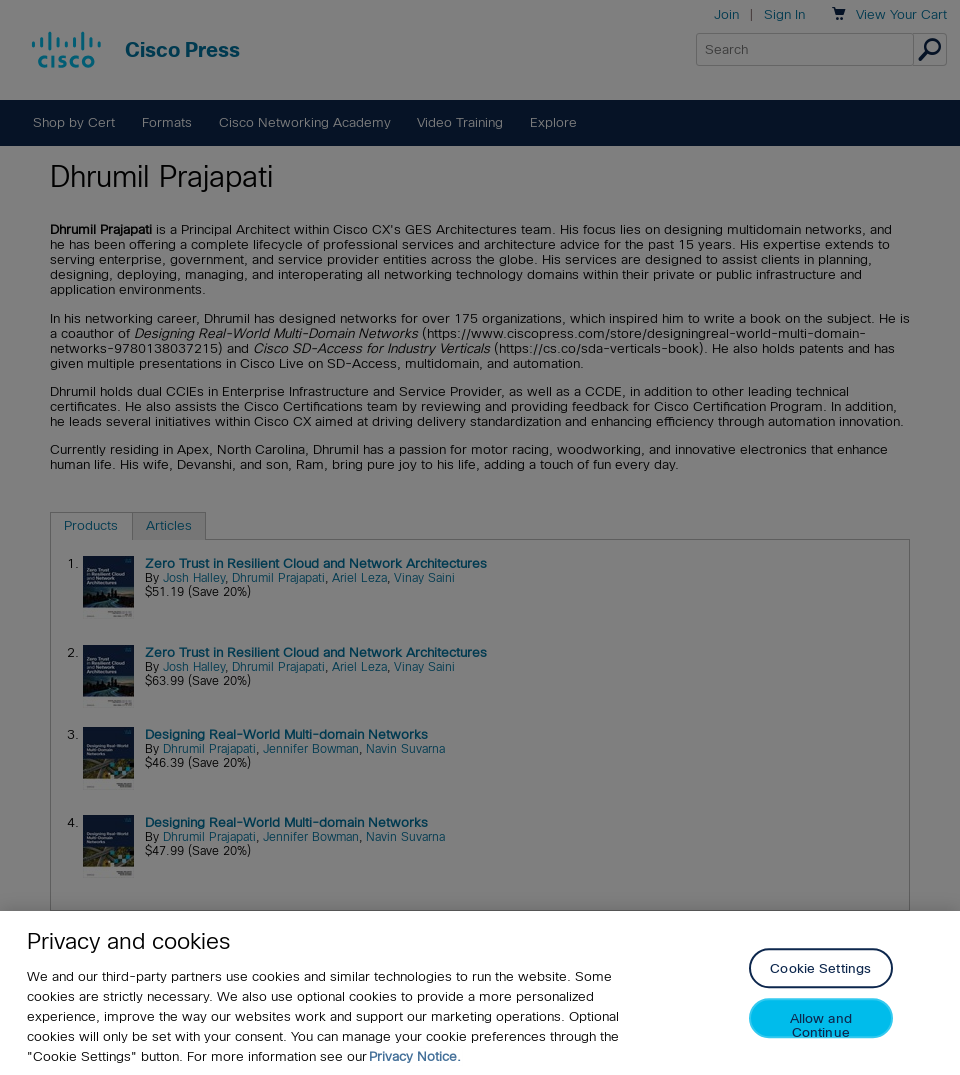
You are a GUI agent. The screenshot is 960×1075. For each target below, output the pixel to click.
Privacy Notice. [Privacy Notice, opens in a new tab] (415, 1056)
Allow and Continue (821, 1025)
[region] (480, 993)
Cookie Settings (820, 969)
